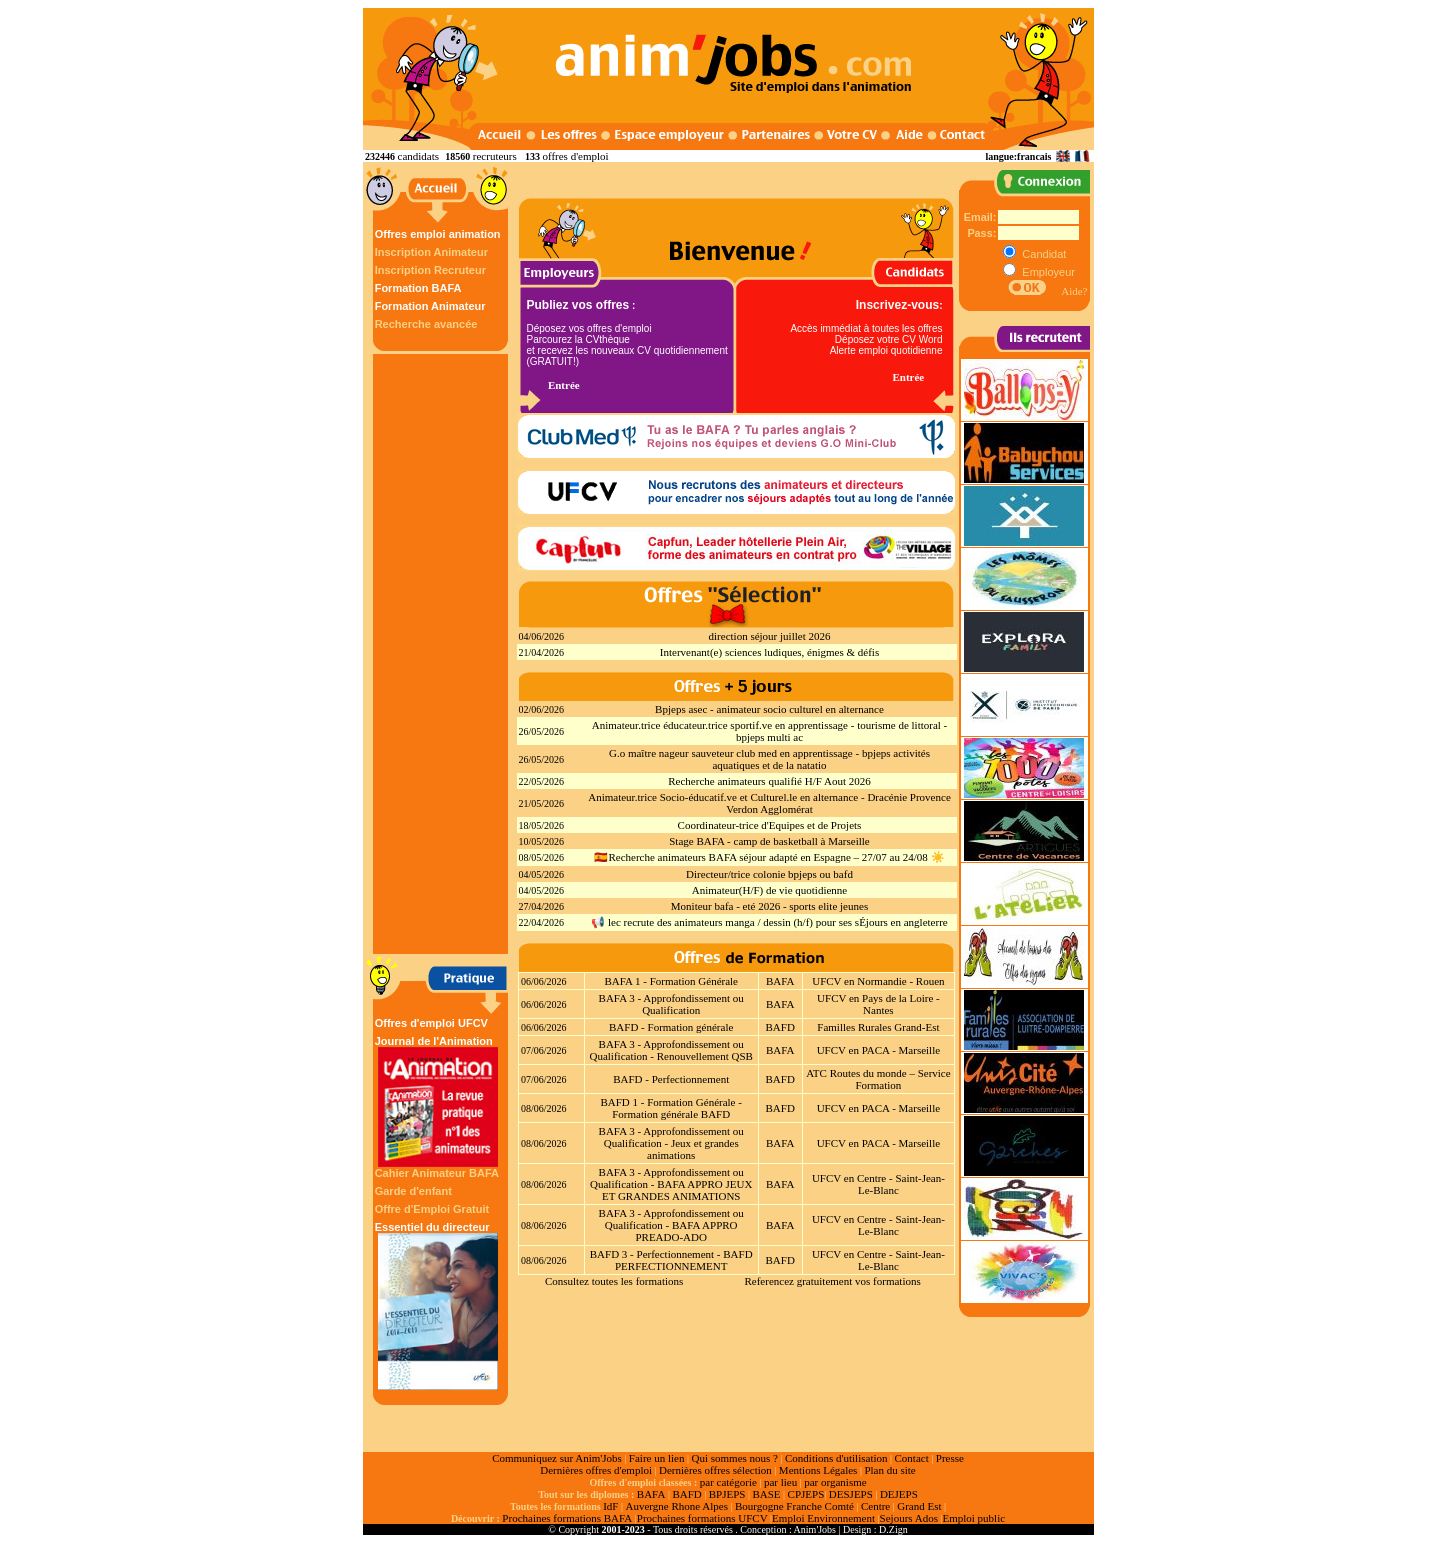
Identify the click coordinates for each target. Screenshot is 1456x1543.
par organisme (835, 1482)
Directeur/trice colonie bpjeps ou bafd (769, 874)
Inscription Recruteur (430, 270)
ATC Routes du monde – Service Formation (878, 1079)
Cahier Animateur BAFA (437, 1173)
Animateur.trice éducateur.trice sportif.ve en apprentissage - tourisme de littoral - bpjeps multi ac (770, 731)
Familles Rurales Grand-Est (878, 1027)
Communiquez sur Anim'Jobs (557, 1458)
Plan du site (889, 1470)
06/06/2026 (544, 981)
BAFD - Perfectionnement (671, 1079)
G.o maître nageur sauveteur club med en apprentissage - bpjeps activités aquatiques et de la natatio (769, 759)
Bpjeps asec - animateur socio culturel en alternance (769, 709)
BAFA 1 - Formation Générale (671, 981)
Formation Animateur (430, 306)
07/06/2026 (544, 1050)
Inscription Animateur (431, 252)
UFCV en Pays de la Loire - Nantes (878, 1004)
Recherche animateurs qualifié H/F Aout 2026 (769, 781)
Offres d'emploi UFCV (431, 1023)
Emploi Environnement (823, 1518)
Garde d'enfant (413, 1191)
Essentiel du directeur (438, 1305)
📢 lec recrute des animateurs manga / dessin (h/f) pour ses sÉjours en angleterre (769, 922)
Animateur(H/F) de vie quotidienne (770, 890)
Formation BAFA (418, 288)
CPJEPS (806, 1494)
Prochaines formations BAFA (567, 1518)
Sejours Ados (909, 1518)
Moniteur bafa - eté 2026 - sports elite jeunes (769, 906)
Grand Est (919, 1506)
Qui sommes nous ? (734, 1458)
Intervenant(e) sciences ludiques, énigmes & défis (769, 652)
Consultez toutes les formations (614, 1281)
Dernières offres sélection (715, 1470)
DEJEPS (899, 1494)
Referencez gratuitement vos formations (832, 1281)
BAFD (780, 1027)
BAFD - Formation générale (671, 1027)
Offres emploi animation (438, 234)
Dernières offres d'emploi (596, 1470)
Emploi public (973, 1518)
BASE (766, 1494)
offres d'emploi (575, 156)
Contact (912, 1458)
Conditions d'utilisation (836, 1458)
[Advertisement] (443, 654)
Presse (950, 1458)
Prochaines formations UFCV (702, 1518)
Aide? (1074, 291)
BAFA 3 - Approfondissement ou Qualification (671, 1004)
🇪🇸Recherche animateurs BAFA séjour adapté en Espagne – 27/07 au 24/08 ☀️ (769, 857)
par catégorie (728, 1482)
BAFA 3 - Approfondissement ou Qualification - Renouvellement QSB (670, 1050)
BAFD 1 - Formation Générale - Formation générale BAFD (670, 1108)
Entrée (564, 385)
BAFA (780, 981)
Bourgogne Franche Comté (794, 1506)
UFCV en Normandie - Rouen (878, 981)
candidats (419, 156)
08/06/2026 (544, 1108)
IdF (610, 1506)
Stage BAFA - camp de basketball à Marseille (769, 841)
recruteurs (495, 156)
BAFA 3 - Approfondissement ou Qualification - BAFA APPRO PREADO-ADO (671, 1225)
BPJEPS (727, 1494)
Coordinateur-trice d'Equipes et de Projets (770, 825)
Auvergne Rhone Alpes (676, 1506)
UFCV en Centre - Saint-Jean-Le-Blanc (878, 1184)
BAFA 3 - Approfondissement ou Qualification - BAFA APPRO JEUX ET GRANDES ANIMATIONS (671, 1184)
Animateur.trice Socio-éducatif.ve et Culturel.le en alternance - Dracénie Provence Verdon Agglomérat (769, 803)
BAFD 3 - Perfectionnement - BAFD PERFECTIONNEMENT (671, 1260)
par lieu (780, 1482)
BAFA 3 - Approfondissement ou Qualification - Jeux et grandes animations (671, 1143)
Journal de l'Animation (438, 1101)
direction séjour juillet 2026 (770, 636)
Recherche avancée (426, 324)
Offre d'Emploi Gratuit (432, 1209)
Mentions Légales (818, 1470)
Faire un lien (657, 1458)
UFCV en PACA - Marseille (878, 1050)
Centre (875, 1506)
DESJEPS (851, 1494)
